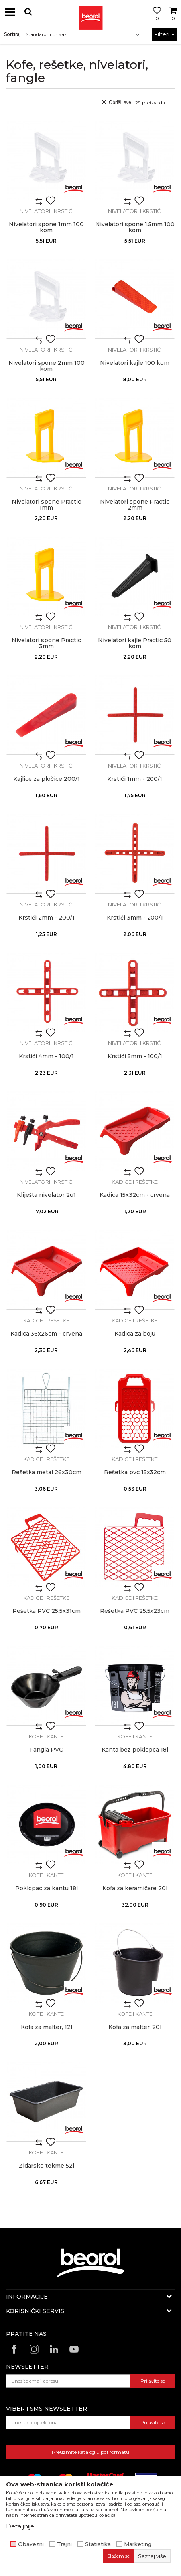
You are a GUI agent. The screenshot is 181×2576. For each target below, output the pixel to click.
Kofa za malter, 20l (134, 2027)
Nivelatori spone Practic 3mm (46, 643)
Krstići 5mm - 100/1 (135, 1056)
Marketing (137, 2544)
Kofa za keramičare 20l (134, 1888)
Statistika (98, 2544)
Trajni (64, 2544)
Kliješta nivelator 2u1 (46, 1195)
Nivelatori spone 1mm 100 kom (46, 227)
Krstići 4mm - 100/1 (46, 1056)
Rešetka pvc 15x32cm (135, 1472)
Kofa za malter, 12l (46, 2027)
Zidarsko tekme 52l (46, 2166)
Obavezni (31, 2544)
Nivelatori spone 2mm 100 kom (46, 366)
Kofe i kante (46, 1736)
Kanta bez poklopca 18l (135, 1750)
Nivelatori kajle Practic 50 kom (134, 643)
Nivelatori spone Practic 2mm (134, 505)
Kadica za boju (134, 1334)
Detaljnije (20, 2526)
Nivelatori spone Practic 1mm (46, 505)
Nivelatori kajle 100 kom (134, 363)
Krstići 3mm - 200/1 (135, 918)
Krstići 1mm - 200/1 (134, 779)
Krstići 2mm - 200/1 (46, 918)
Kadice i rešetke (135, 1182)
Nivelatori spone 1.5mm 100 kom (135, 227)
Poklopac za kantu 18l (46, 1888)
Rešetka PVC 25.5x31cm (46, 1611)
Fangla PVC (46, 1750)
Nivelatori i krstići (46, 211)
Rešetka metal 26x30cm (46, 1472)
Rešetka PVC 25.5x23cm (134, 1611)
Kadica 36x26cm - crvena (46, 1334)
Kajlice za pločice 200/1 (46, 779)
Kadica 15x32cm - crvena (135, 1195)
